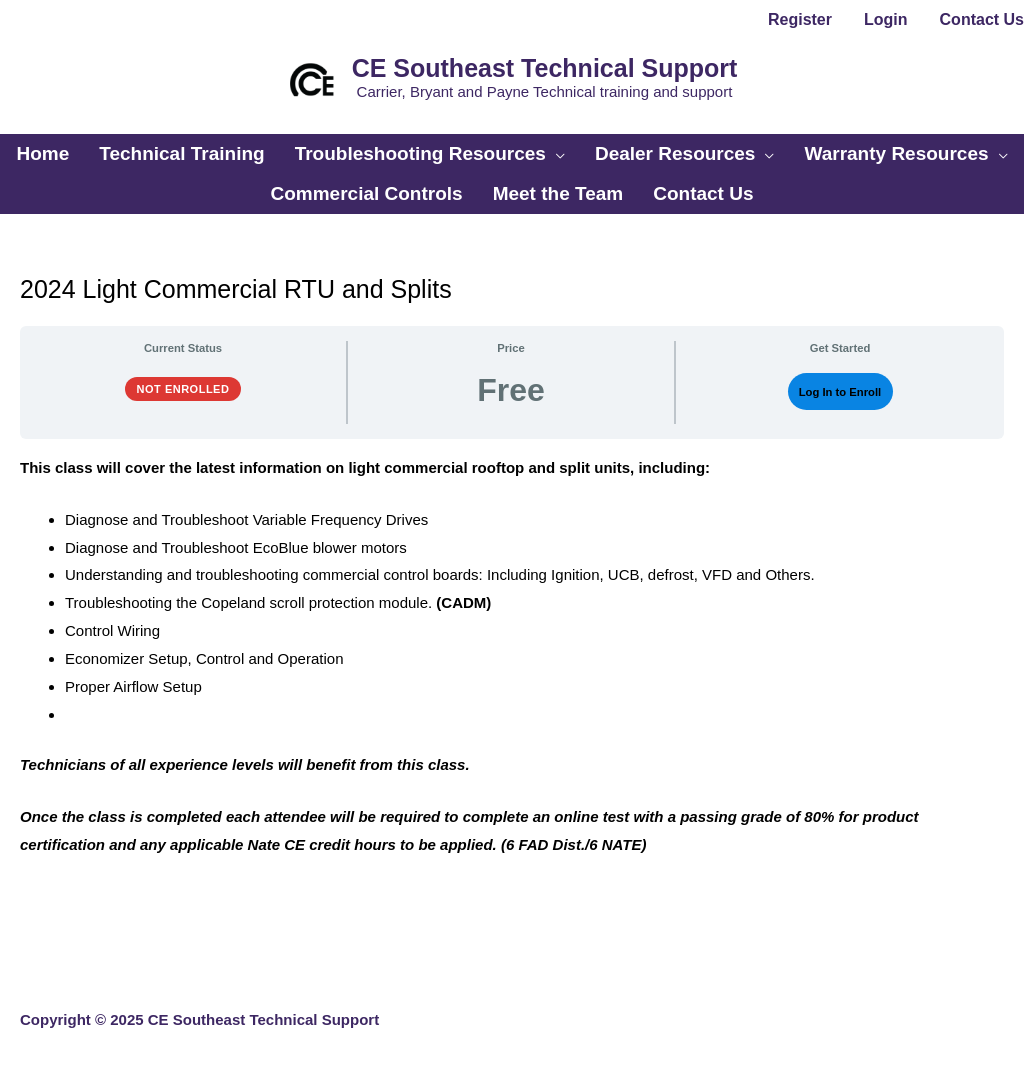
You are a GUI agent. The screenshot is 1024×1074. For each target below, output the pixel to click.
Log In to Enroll (840, 392)
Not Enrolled (183, 389)
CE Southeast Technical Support (545, 68)
